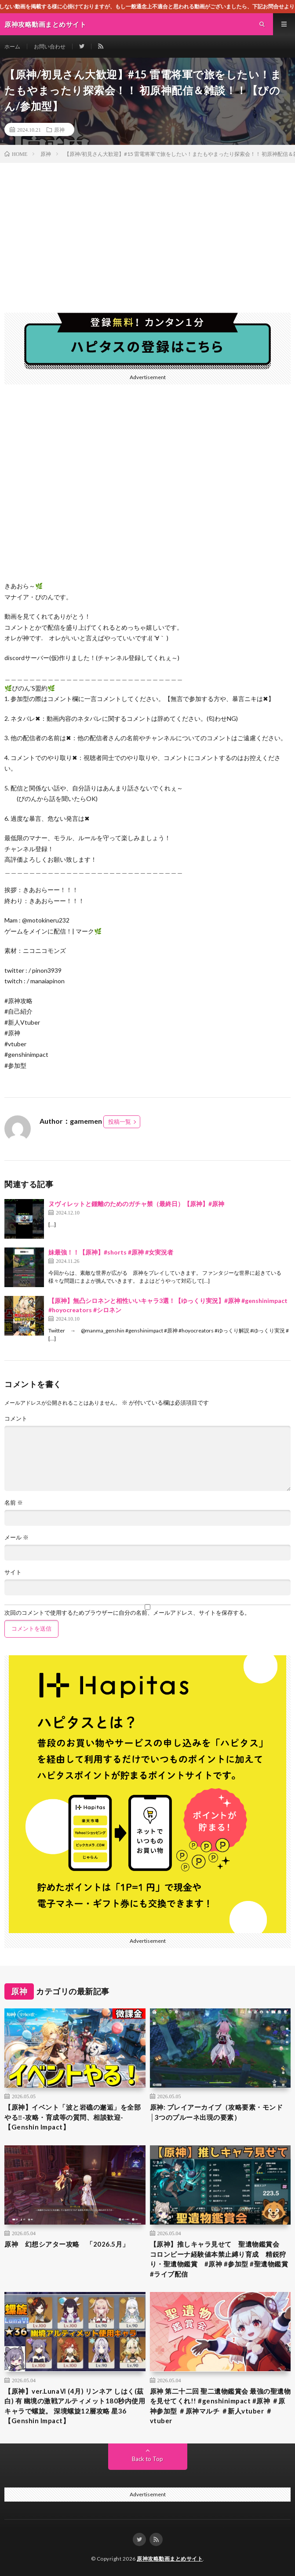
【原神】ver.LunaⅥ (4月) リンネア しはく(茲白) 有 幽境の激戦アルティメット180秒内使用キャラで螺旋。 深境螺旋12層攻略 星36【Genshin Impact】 (74, 2406)
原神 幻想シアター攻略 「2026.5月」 (66, 2244)
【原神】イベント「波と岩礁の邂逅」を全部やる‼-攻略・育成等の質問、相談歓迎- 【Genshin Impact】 (72, 2117)
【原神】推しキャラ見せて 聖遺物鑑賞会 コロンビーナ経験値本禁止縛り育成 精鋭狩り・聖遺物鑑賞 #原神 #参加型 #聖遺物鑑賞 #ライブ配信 (219, 2259)
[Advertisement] (147, 229)
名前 (13, 1503)
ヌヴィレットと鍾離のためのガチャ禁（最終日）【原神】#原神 (136, 1203)
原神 (59, 129)
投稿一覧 (119, 1121)
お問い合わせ (50, 46)
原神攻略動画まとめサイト (170, 2558)
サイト (13, 1572)
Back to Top (147, 2458)
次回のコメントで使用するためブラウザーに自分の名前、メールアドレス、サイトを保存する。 (127, 1613)
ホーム (12, 46)
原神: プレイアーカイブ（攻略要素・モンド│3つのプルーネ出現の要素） (216, 2112)
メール (16, 1537)
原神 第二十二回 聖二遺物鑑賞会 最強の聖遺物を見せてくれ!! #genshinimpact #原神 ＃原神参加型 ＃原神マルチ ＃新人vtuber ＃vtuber (220, 2406)
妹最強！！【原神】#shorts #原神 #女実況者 (110, 1252)
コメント (15, 1418)
